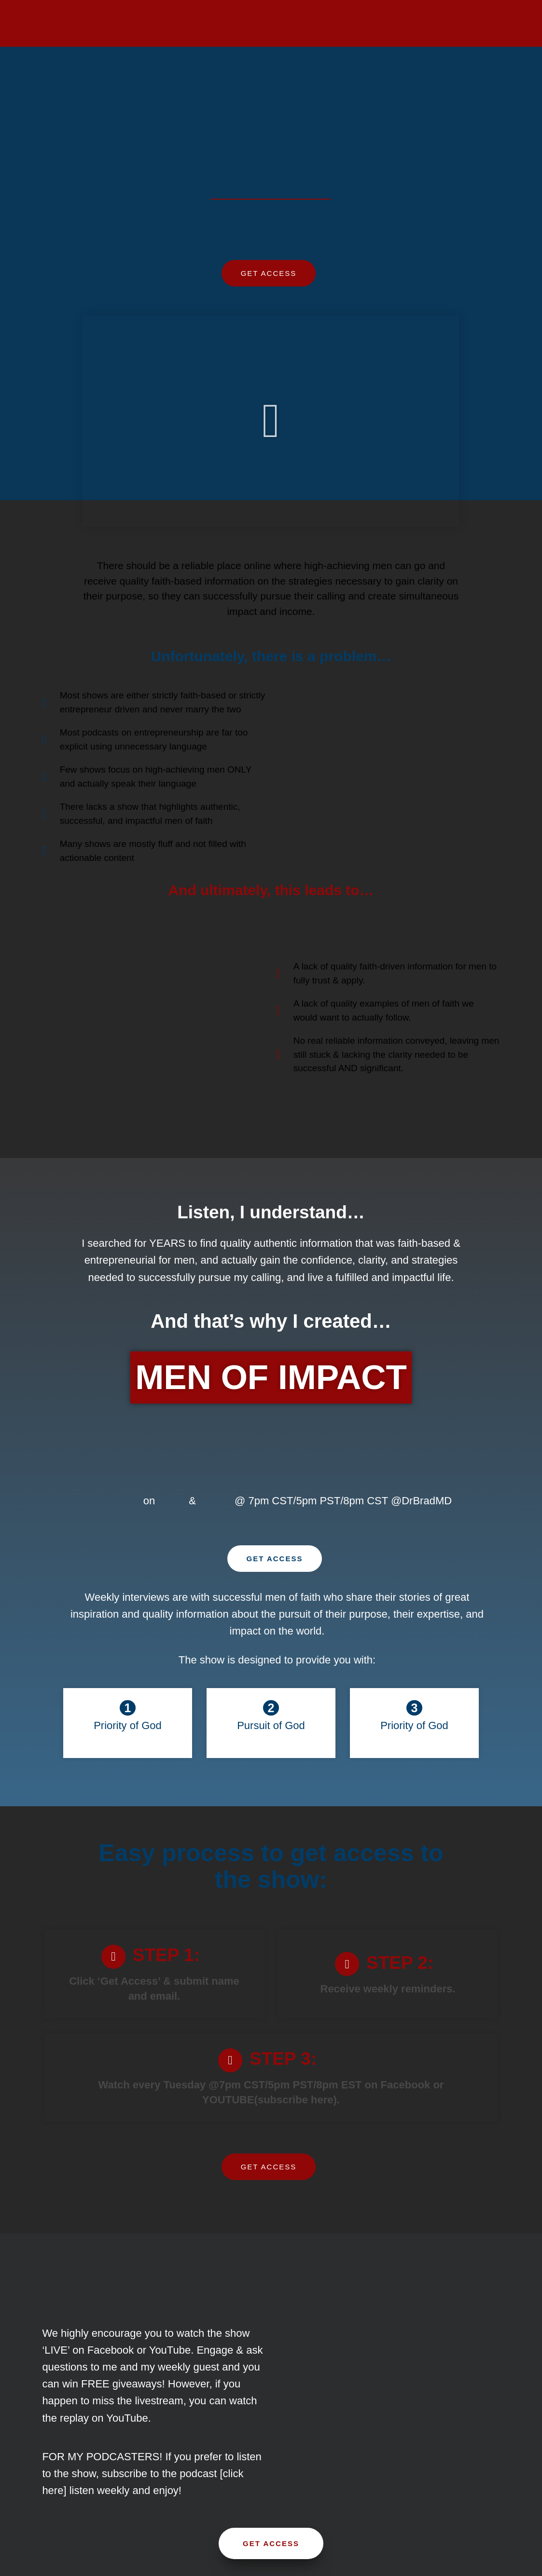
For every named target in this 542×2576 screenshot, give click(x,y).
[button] (271, 421)
